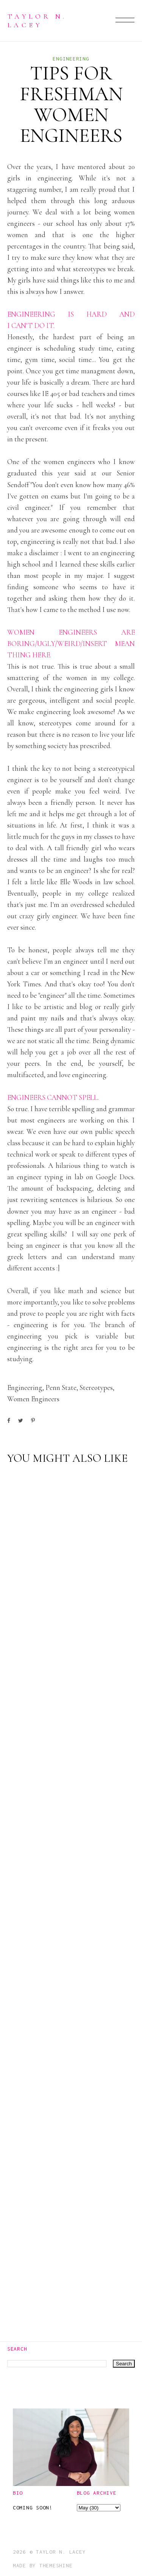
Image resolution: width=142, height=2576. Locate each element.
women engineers (33, 1398)
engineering (71, 59)
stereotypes (96, 1387)
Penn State (60, 1387)
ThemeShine (56, 2565)
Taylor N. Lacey (37, 20)
